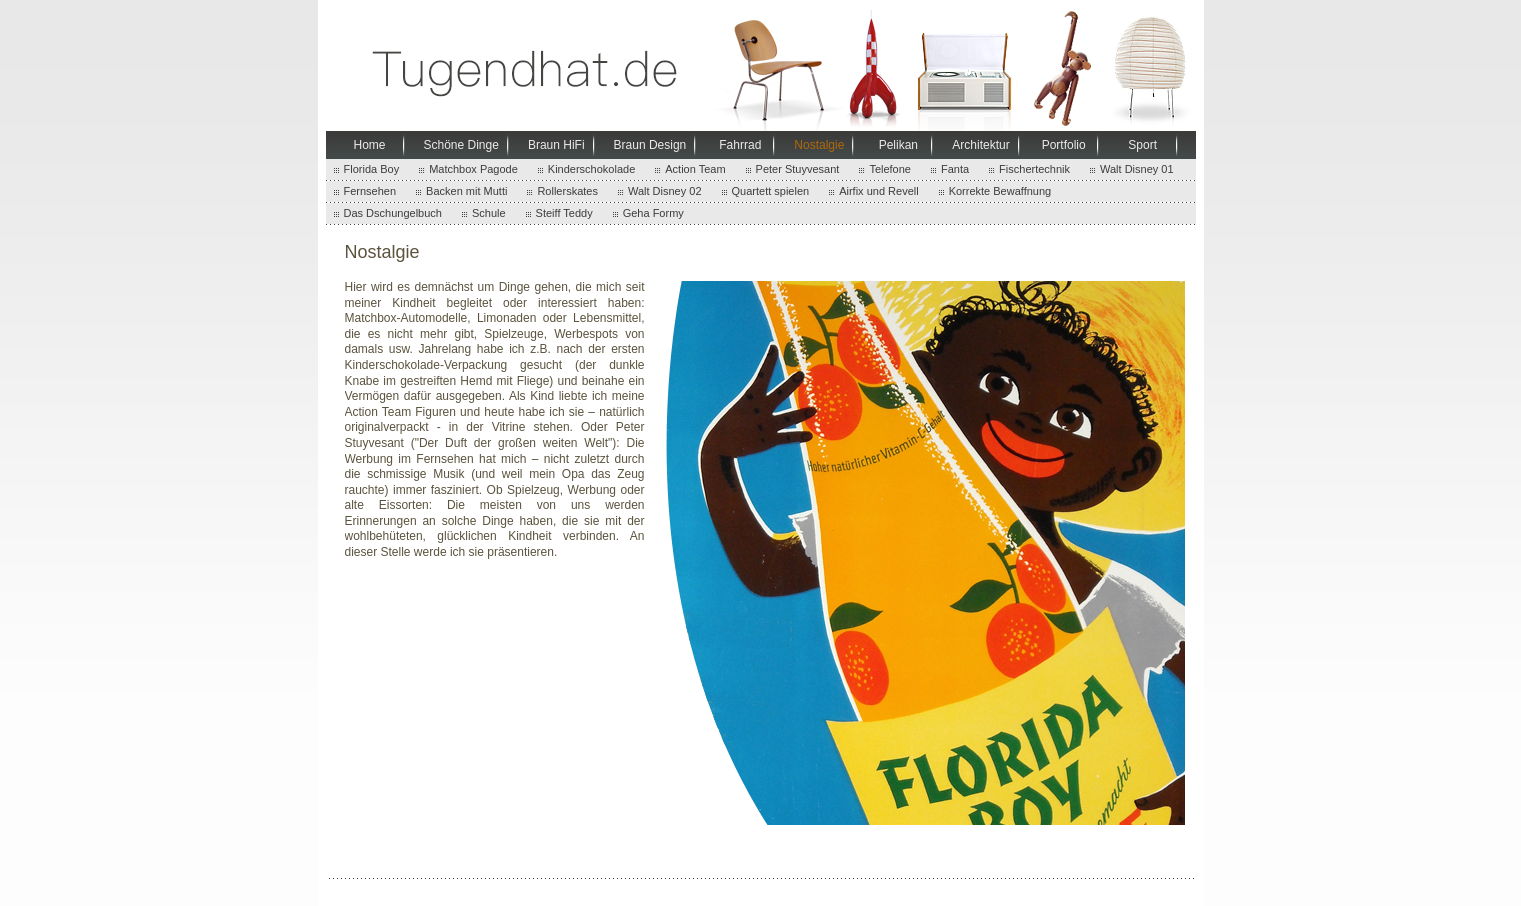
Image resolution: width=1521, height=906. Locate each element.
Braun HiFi (556, 145)
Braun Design (650, 145)
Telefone (890, 169)
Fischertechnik (1034, 169)
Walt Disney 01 (1137, 169)
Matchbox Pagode (473, 169)
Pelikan (898, 145)
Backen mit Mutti (466, 191)
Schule (489, 213)
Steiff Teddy (564, 213)
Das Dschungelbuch (393, 213)
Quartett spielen (771, 191)
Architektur (980, 145)
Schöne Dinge (461, 145)
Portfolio (1064, 145)
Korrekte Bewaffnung (1000, 191)
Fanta (955, 169)
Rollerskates (567, 191)
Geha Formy (653, 213)
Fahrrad (740, 145)
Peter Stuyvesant (798, 169)
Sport (1142, 145)
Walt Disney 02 (665, 191)
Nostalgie (819, 145)
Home (369, 145)
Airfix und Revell (878, 191)
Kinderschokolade (591, 169)
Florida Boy (372, 169)
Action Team (695, 169)
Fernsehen (370, 191)
